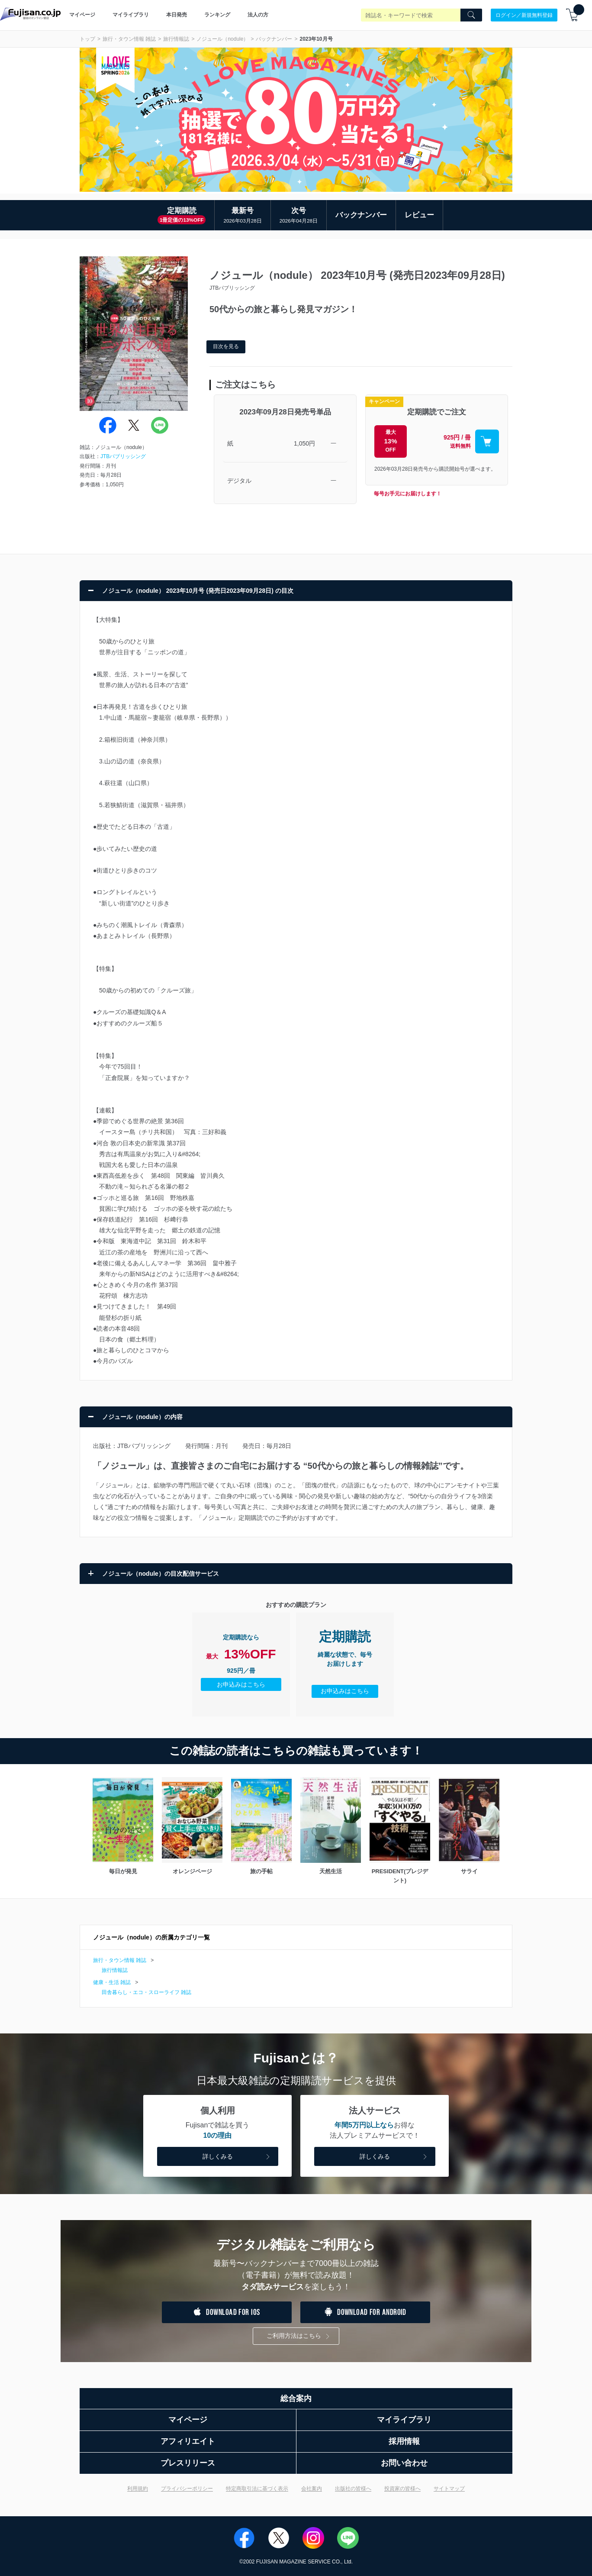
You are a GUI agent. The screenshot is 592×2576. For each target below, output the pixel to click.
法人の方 (258, 15)
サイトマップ (449, 2489)
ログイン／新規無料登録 (524, 14)
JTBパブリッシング (123, 456)
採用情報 (404, 2441)
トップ (87, 39)
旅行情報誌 (176, 39)
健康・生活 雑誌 (112, 1982)
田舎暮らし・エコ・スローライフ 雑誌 (146, 1992)
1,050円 (304, 443)
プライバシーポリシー (187, 2489)
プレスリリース (188, 2463)
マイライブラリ (131, 15)
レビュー (419, 215)
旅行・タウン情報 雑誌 (129, 39)
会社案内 (311, 2489)
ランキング (217, 15)
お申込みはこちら (241, 1684)
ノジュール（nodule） (222, 39)
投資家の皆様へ (402, 2489)
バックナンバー (274, 39)
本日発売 (176, 15)
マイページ (82, 15)
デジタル (239, 480)
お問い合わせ (404, 2463)
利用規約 (137, 2489)
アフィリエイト (188, 2441)
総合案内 (296, 2398)
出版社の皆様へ (353, 2489)
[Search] (471, 15)
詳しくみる (237, 2157)
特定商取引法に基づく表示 (257, 2489)
